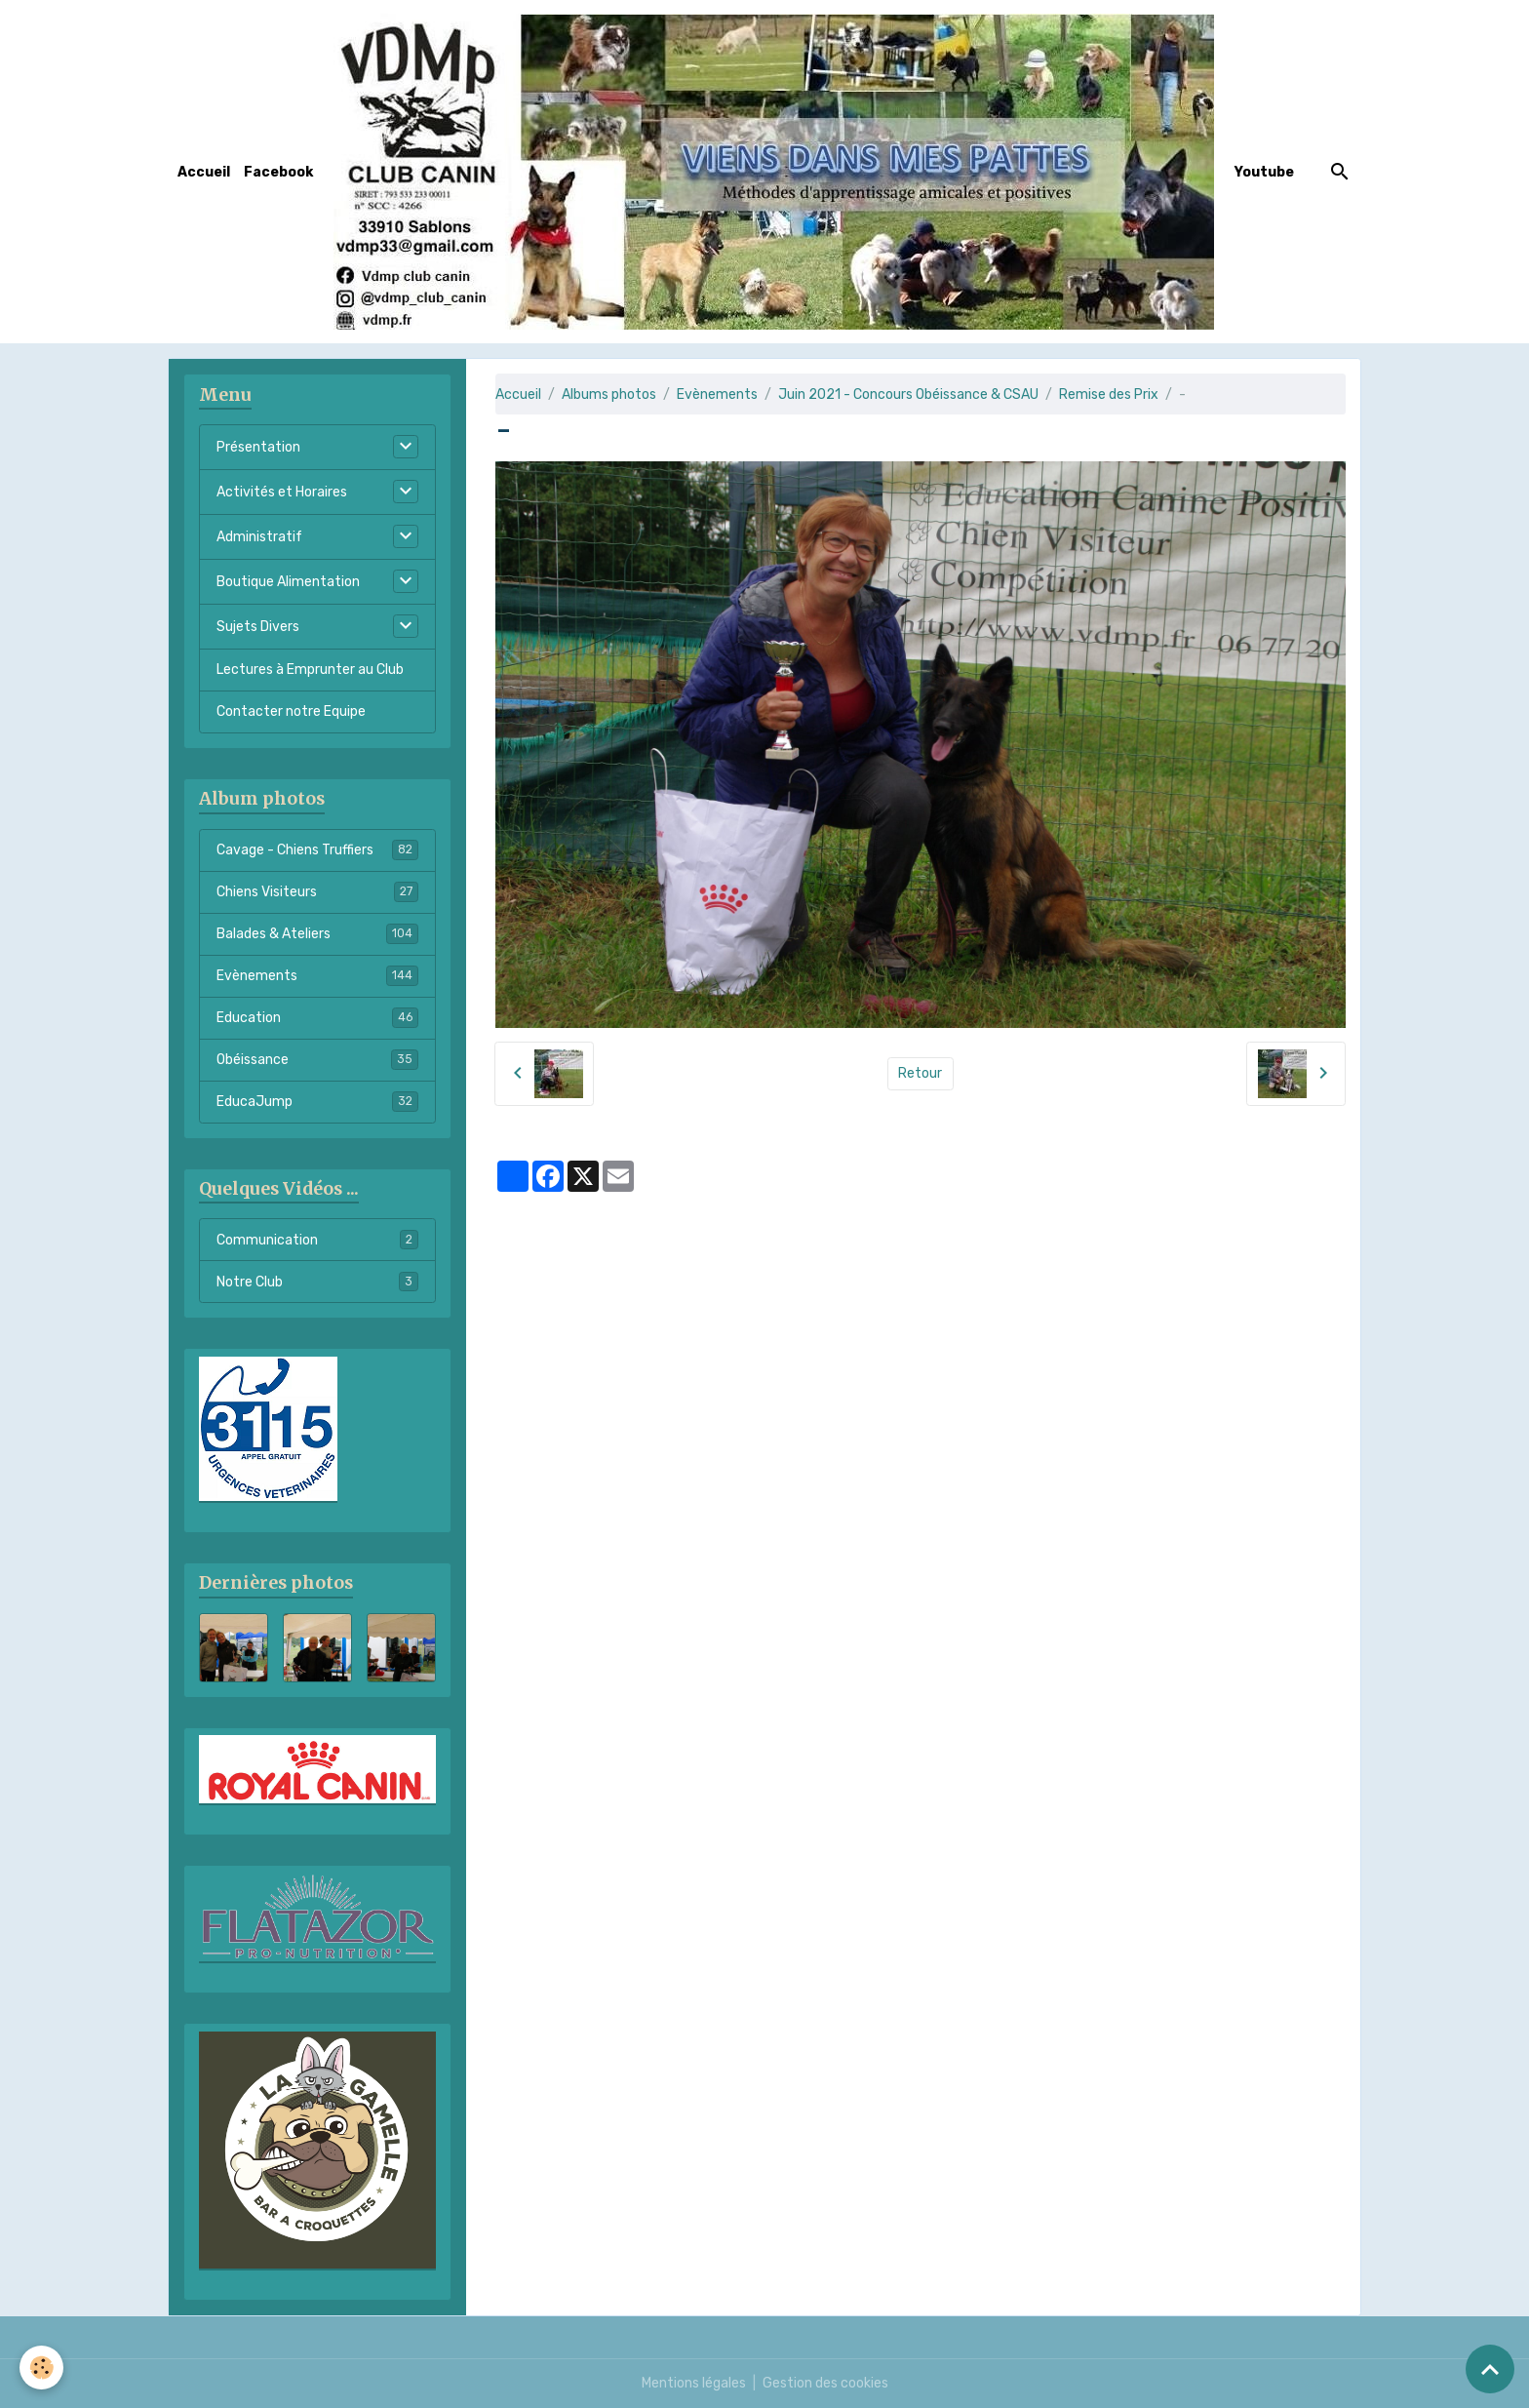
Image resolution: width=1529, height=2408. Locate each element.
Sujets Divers (257, 626)
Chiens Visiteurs (317, 891)
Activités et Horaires (281, 492)
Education (317, 1017)
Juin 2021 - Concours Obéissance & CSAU (908, 394)
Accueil (203, 172)
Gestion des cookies (825, 2383)
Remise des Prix (1108, 394)
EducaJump (317, 1101)
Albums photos (609, 394)
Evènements (717, 394)
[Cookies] (41, 2367)
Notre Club (317, 1281)
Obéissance (317, 1059)
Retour (920, 1073)
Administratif (259, 537)
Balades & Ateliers (317, 933)
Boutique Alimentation (288, 581)
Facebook (278, 172)
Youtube (1264, 172)
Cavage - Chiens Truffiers (317, 849)
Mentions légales (694, 2383)
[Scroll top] (1490, 2369)
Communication (317, 1239)
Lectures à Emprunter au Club (310, 669)
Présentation (258, 447)
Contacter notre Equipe (291, 711)
